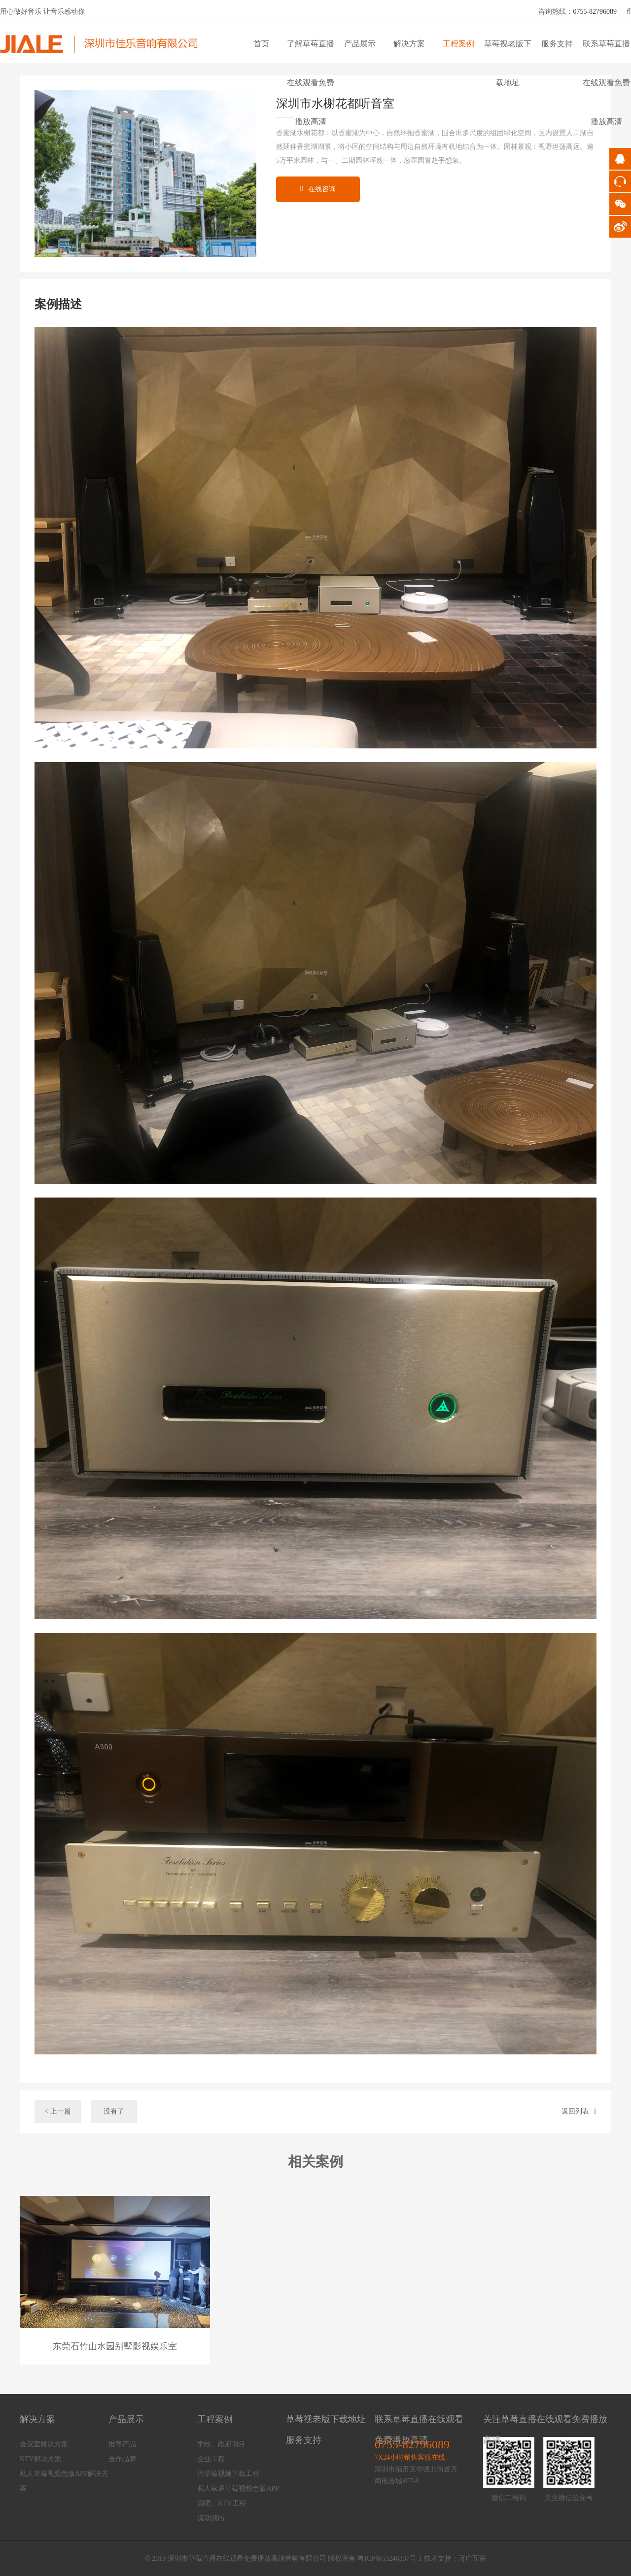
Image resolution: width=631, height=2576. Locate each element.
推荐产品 (122, 2444)
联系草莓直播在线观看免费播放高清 (606, 82)
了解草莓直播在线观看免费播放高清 (310, 82)
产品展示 (360, 43)
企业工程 (211, 2459)
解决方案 (409, 43)
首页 (261, 43)
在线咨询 (318, 189)
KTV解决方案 (41, 2459)
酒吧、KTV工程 (221, 2503)
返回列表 (578, 2111)
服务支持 (557, 43)
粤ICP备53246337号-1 (389, 2558)
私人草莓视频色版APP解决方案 (64, 2481)
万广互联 (472, 2558)
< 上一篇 (57, 2111)
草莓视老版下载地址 (326, 2419)
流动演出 (211, 2518)
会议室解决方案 (44, 2444)
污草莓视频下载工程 (228, 2473)
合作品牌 (122, 2459)
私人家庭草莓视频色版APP (238, 2488)
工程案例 (458, 43)
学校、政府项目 (221, 2444)
